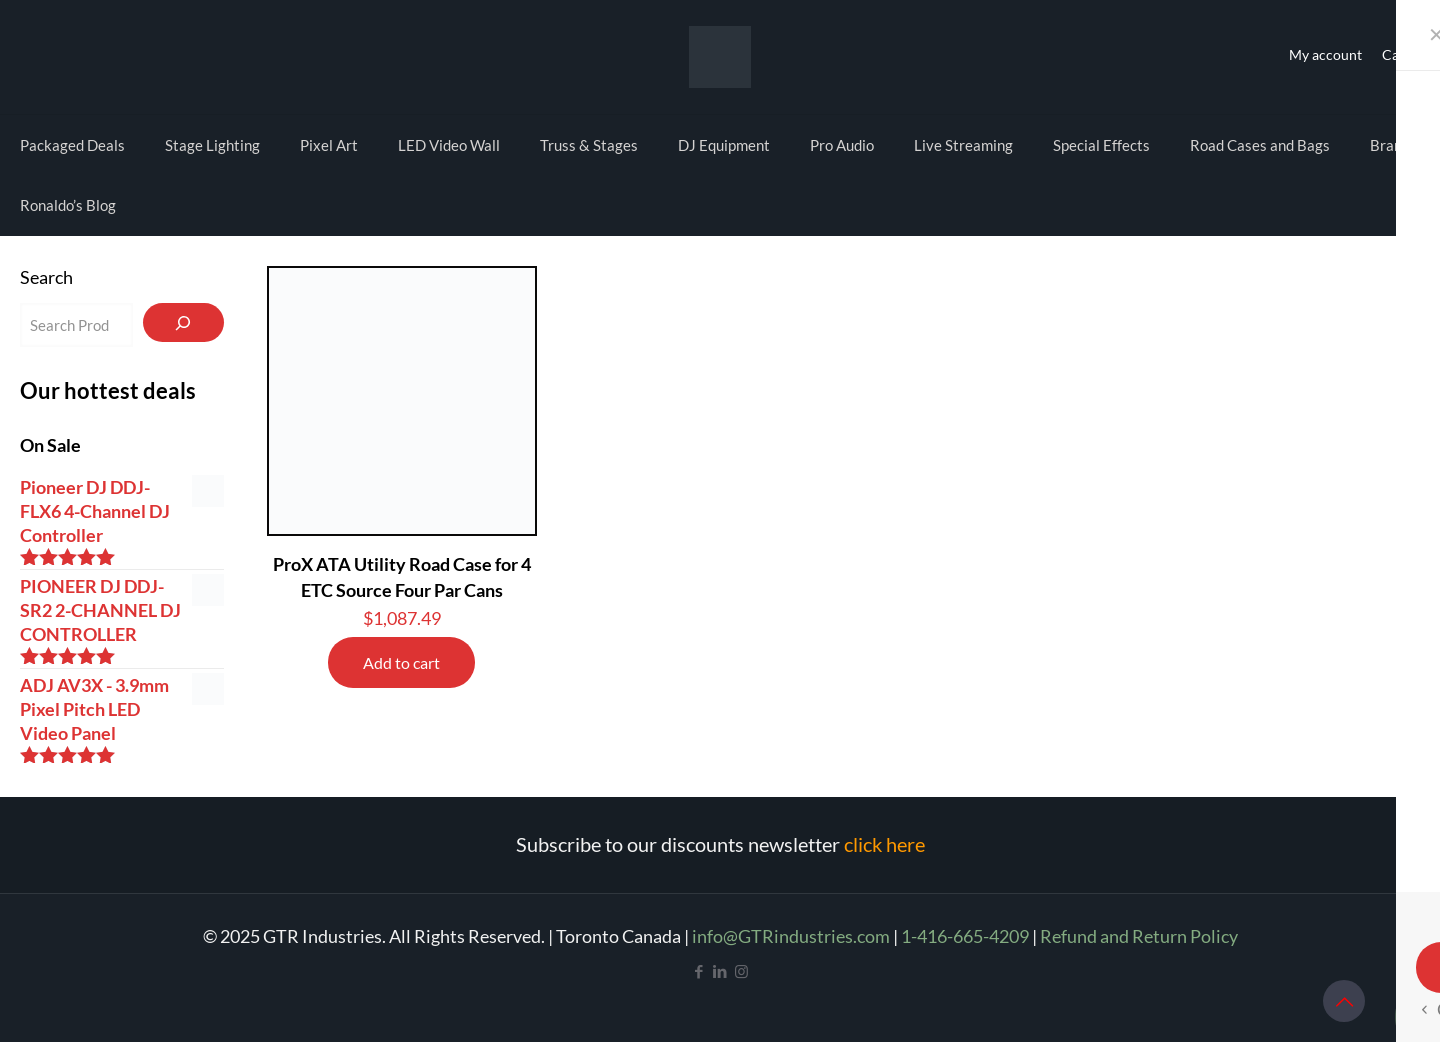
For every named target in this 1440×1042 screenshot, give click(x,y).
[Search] (183, 322)
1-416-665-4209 (965, 936)
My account (1325, 54)
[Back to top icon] (1344, 1001)
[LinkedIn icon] (720, 971)
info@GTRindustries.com (791, 936)
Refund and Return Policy (1139, 936)
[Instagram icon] (741, 971)
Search (46, 277)
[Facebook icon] (699, 971)
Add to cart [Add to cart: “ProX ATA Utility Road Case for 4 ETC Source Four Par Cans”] (401, 662)
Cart (1396, 54)
